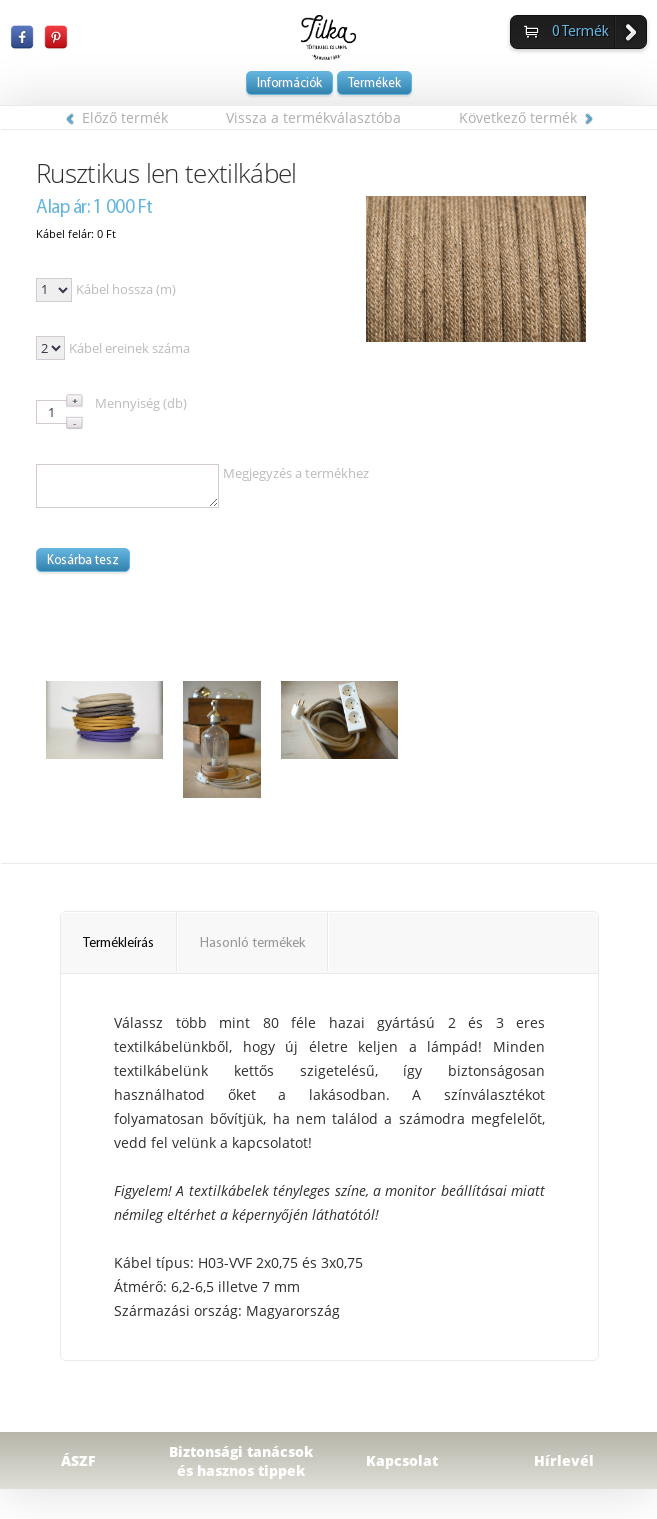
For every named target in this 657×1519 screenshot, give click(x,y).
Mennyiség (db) (141, 403)
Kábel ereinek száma (129, 348)
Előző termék (117, 117)
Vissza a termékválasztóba (313, 117)
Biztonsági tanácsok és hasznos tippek (241, 1461)
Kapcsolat (402, 1460)
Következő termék (526, 117)
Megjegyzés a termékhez (296, 473)
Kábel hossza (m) (126, 289)
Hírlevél (564, 1460)
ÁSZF (78, 1460)
